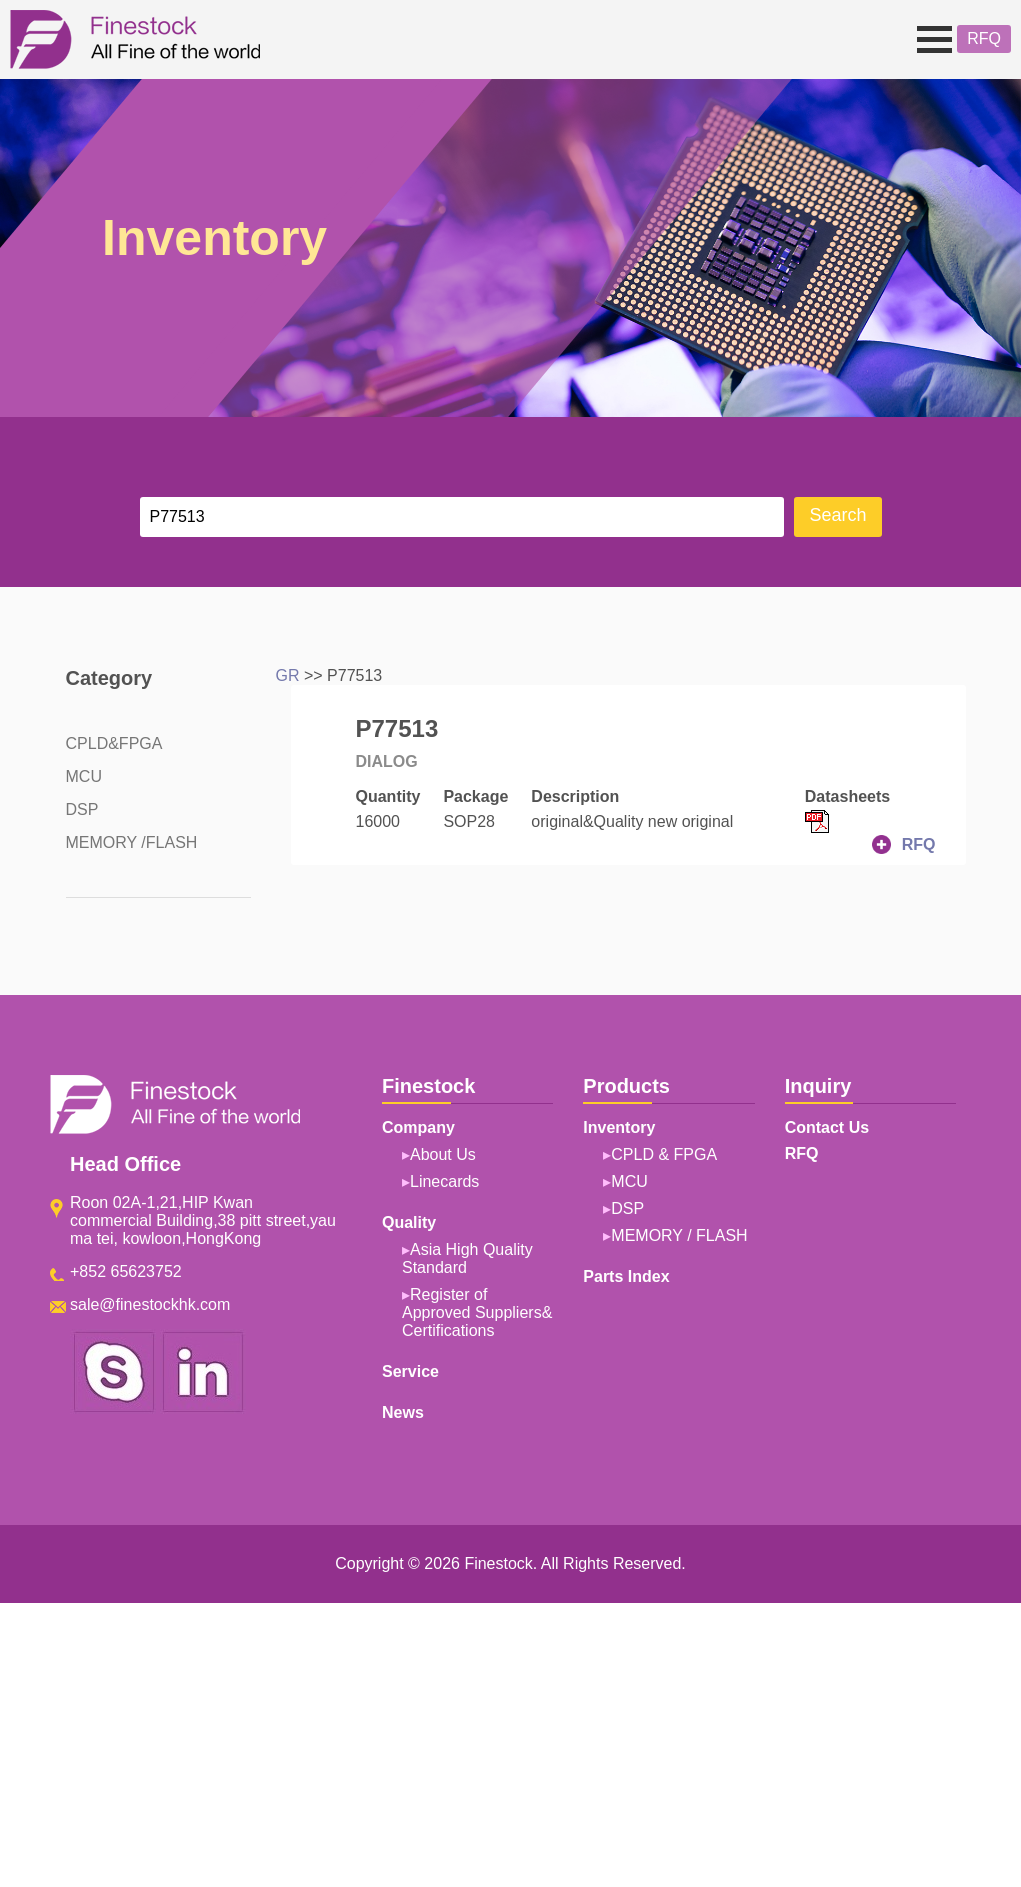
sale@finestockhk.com (150, 1304)
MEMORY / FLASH (679, 1235)
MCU (84, 776)
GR (288, 675)
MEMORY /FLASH (132, 842)
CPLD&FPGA (114, 743)
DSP (82, 809)
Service (410, 1371)
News (403, 1412)
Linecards (444, 1181)
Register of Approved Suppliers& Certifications (477, 1312)
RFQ (984, 38)
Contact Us (827, 1127)
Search (837, 515)
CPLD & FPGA (664, 1154)
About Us (443, 1154)
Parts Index (626, 1276)
